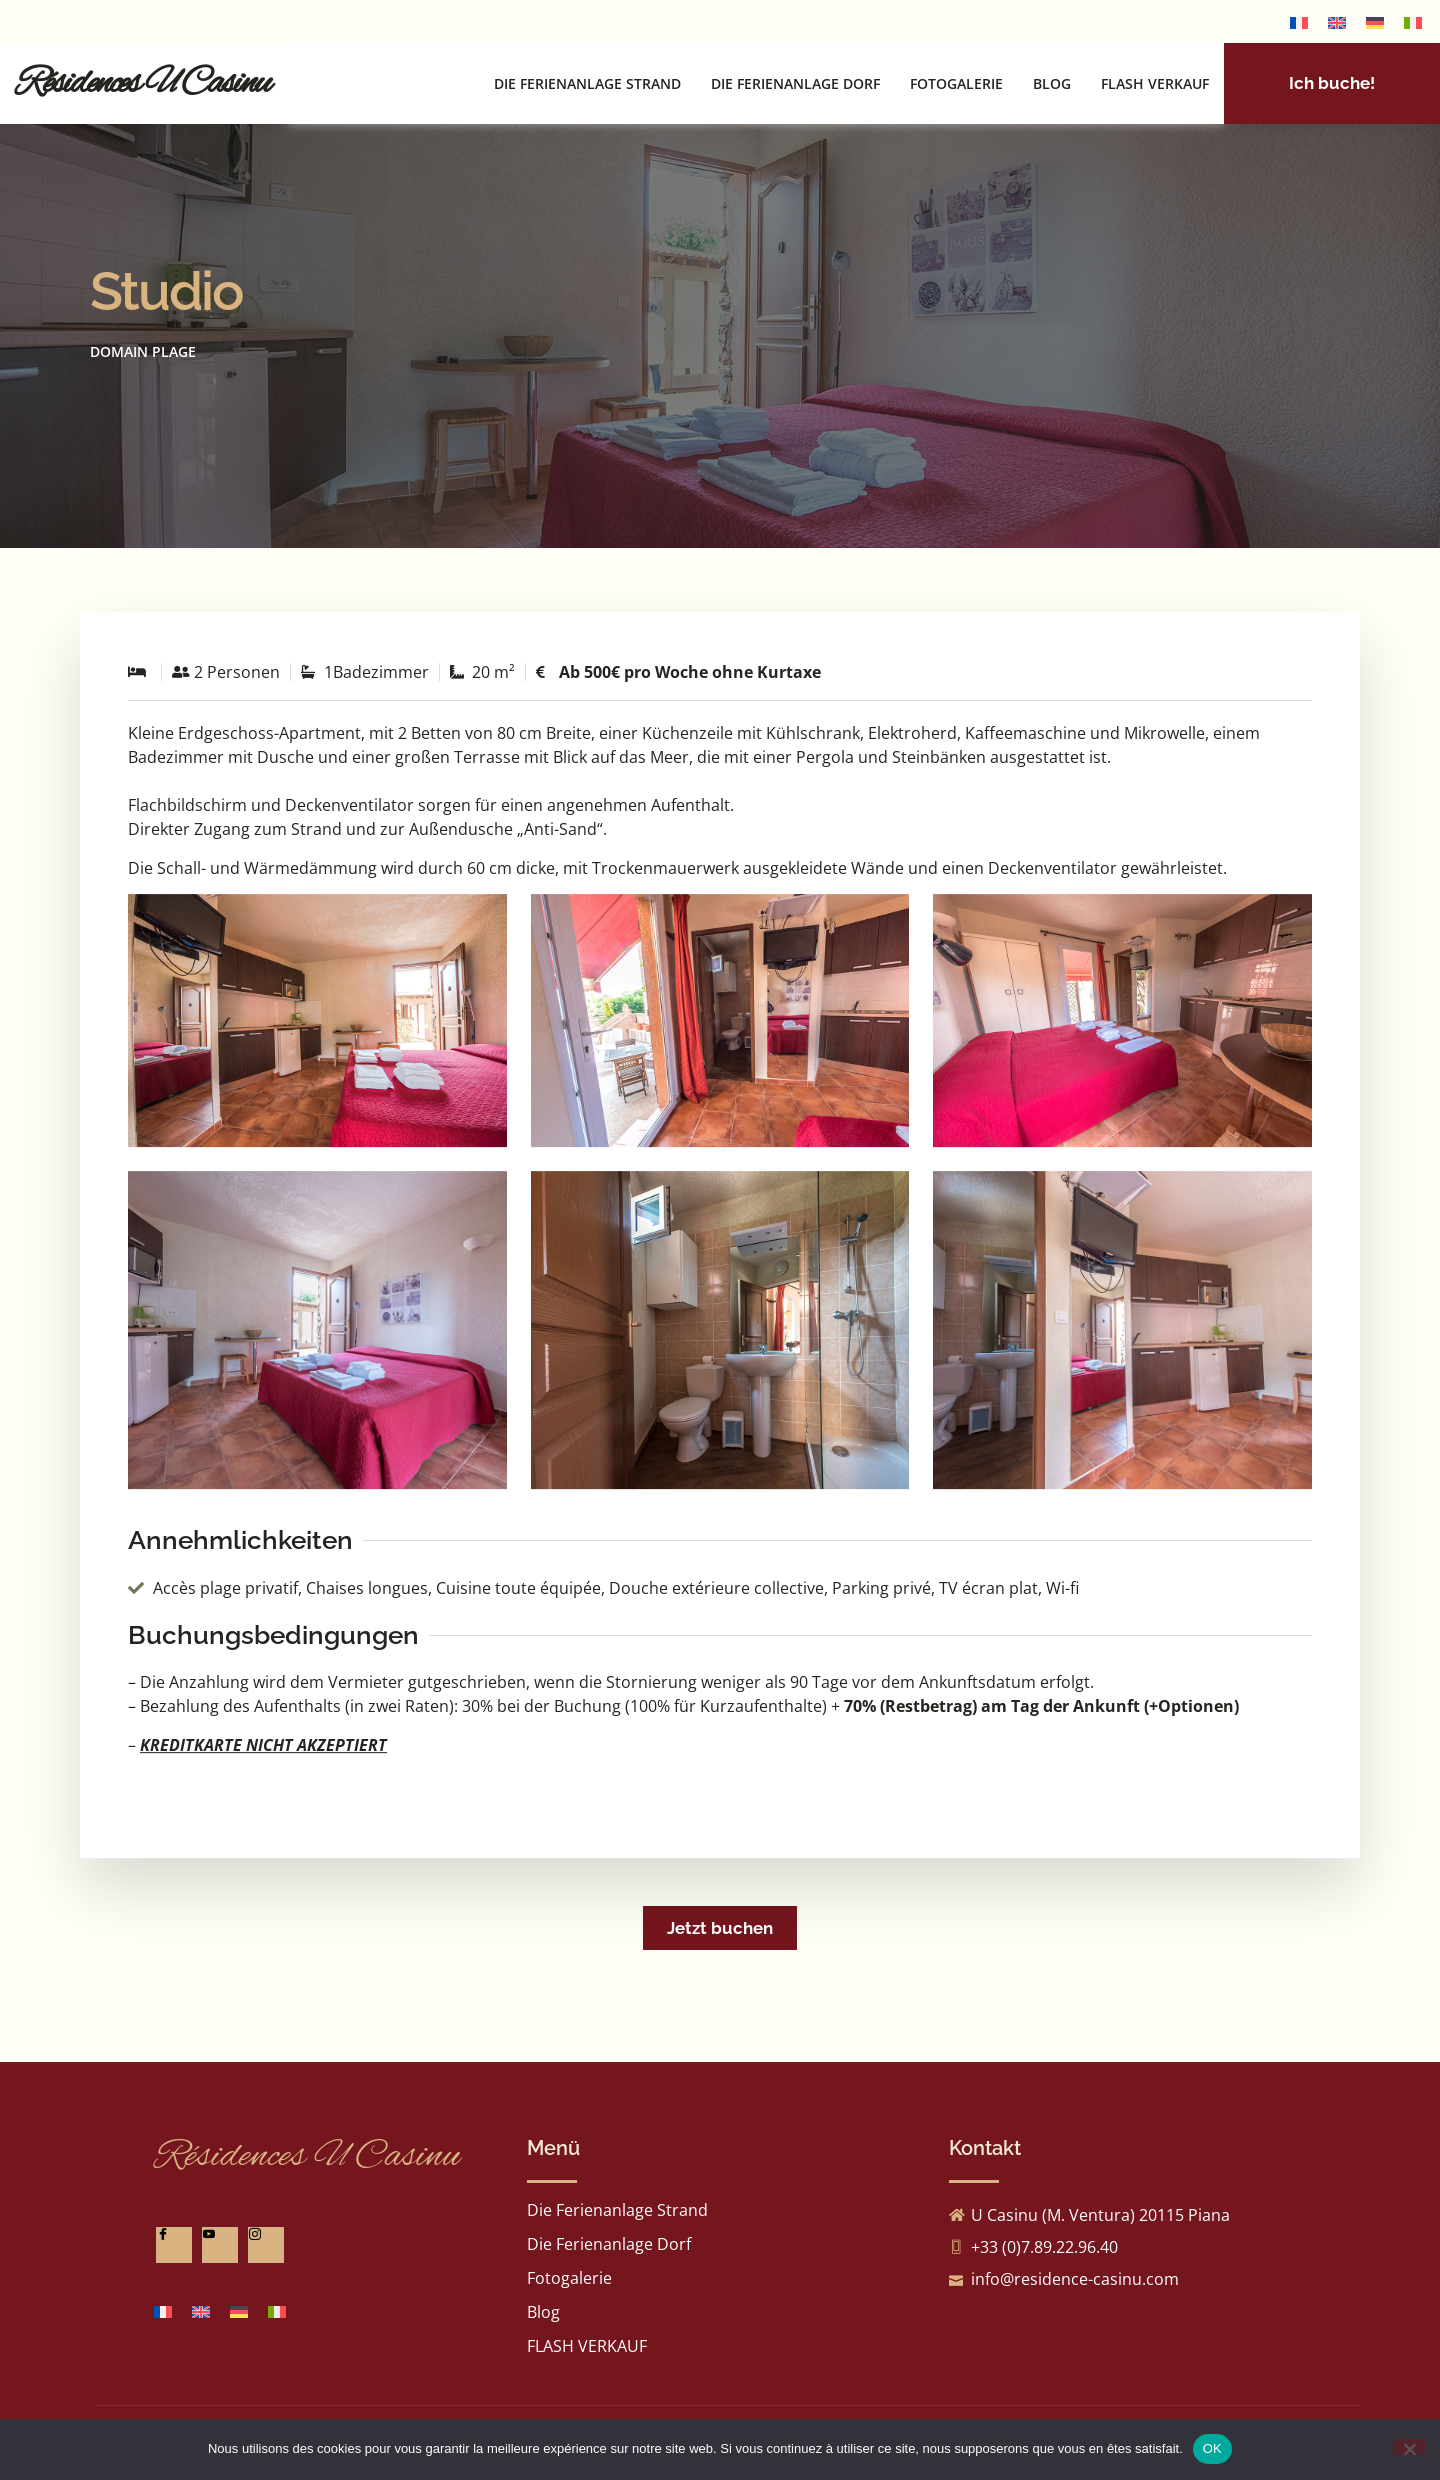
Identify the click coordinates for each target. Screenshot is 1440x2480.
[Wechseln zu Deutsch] (1375, 21)
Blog (1052, 78)
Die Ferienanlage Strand (587, 78)
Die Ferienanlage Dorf (795, 78)
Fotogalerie (956, 78)
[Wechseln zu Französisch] (1299, 21)
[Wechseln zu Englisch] (1337, 21)
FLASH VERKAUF (1155, 78)
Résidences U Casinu (143, 78)
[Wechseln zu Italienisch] (1413, 21)
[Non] (1409, 2447)
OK (1212, 2448)
